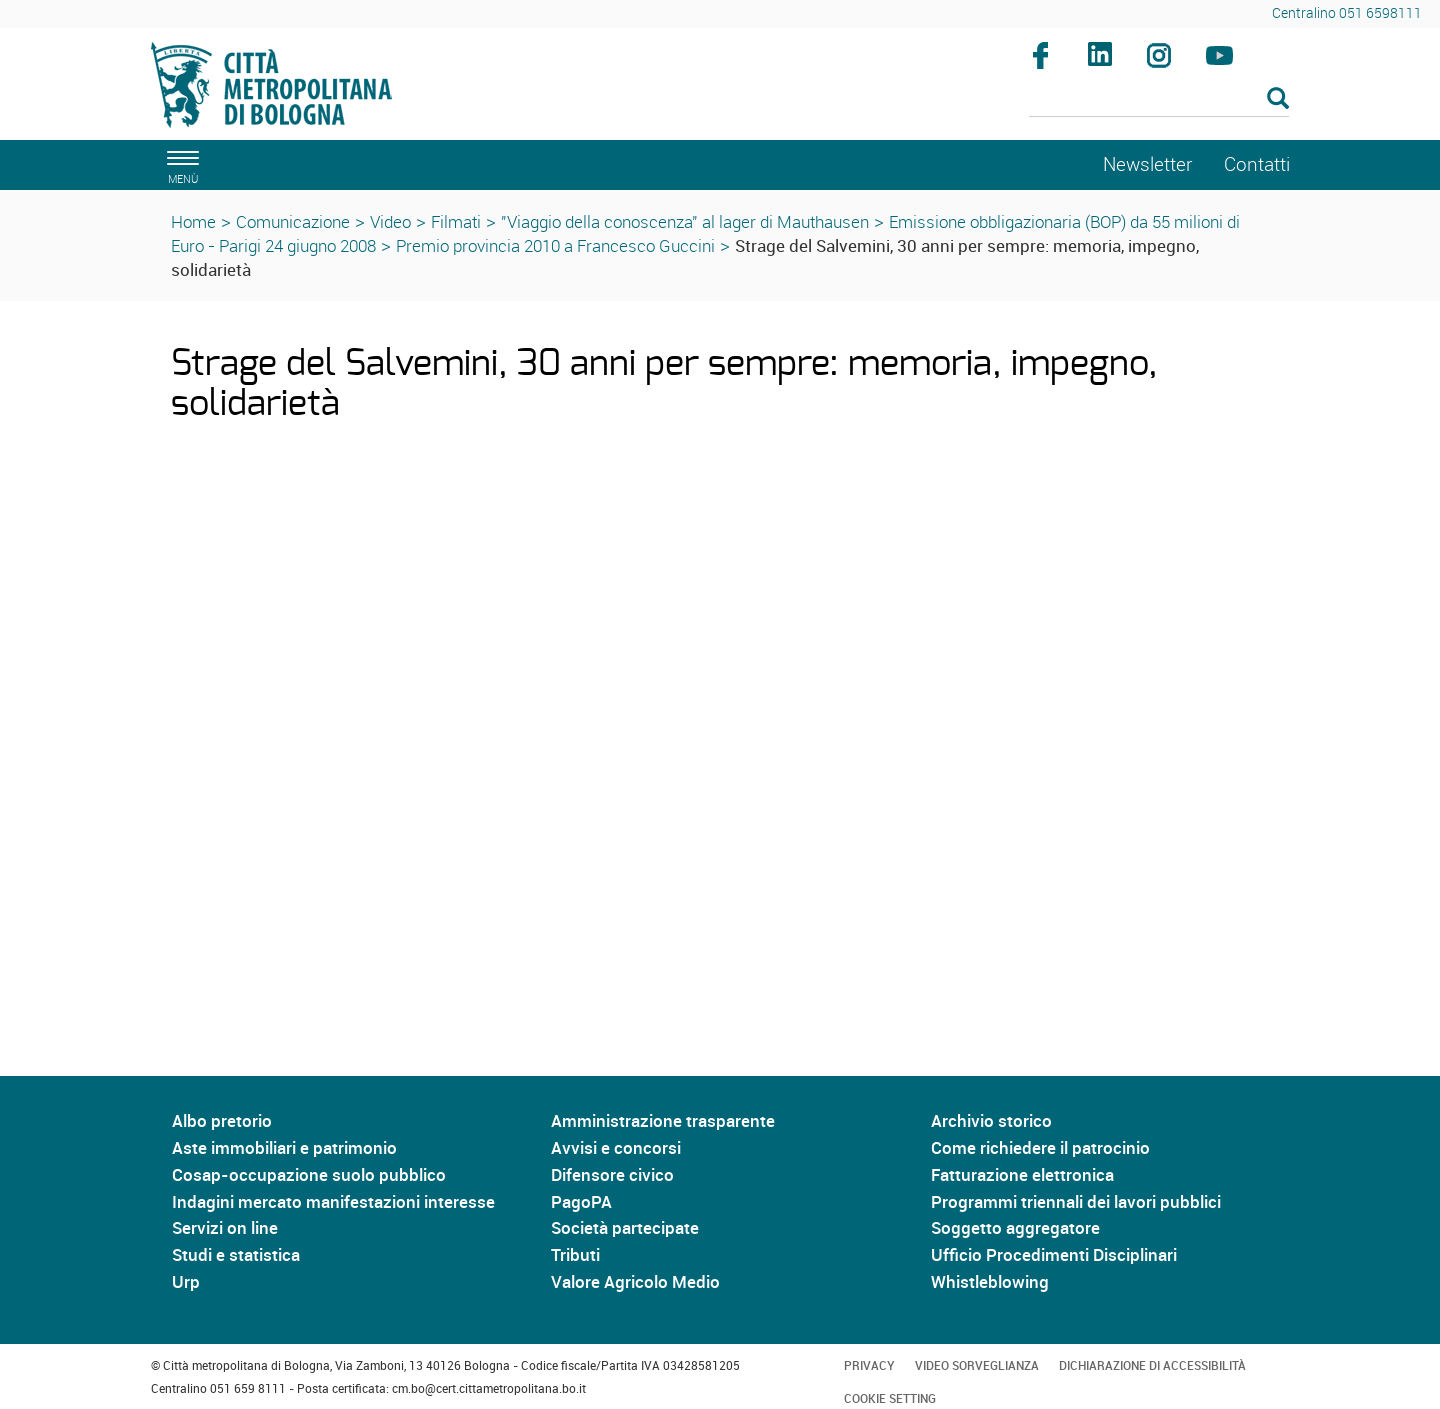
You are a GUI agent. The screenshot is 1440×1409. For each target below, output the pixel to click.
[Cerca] (1159, 100)
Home (193, 221)
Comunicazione (293, 221)
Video (390, 221)
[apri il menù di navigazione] (180, 164)
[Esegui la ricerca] (1278, 99)
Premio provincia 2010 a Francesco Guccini (555, 245)
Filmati (456, 221)
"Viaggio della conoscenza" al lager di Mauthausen (685, 221)
